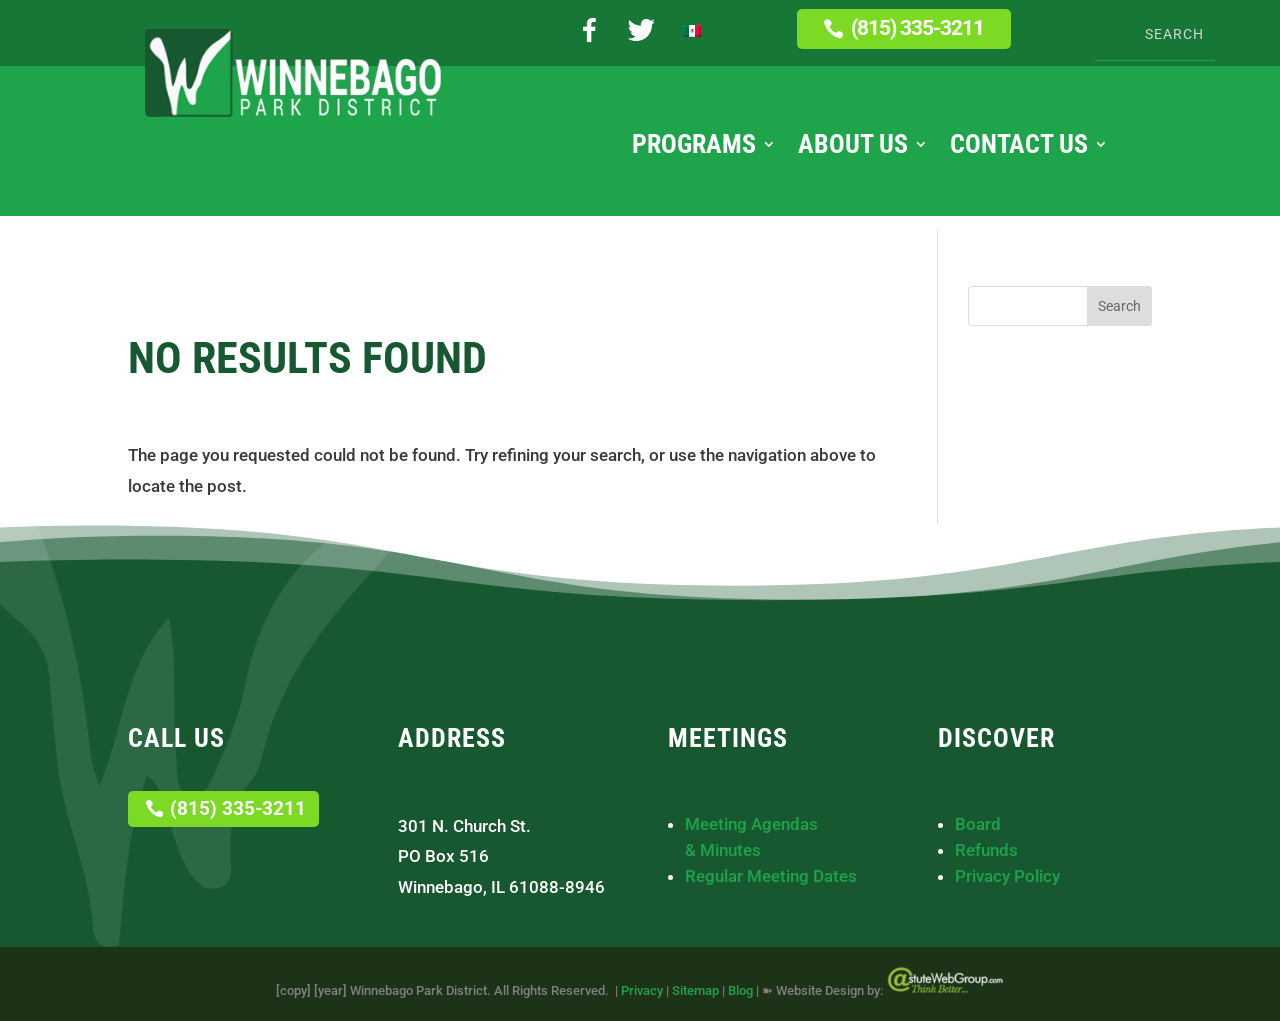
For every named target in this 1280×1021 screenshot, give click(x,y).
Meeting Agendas (751, 824)
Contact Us (1019, 148)
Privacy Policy (1007, 876)
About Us (853, 148)
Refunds (986, 850)
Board (978, 824)
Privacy (642, 990)
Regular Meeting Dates (771, 876)
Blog (740, 990)
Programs (694, 148)
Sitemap (695, 990)
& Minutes (723, 850)
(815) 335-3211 (917, 28)
